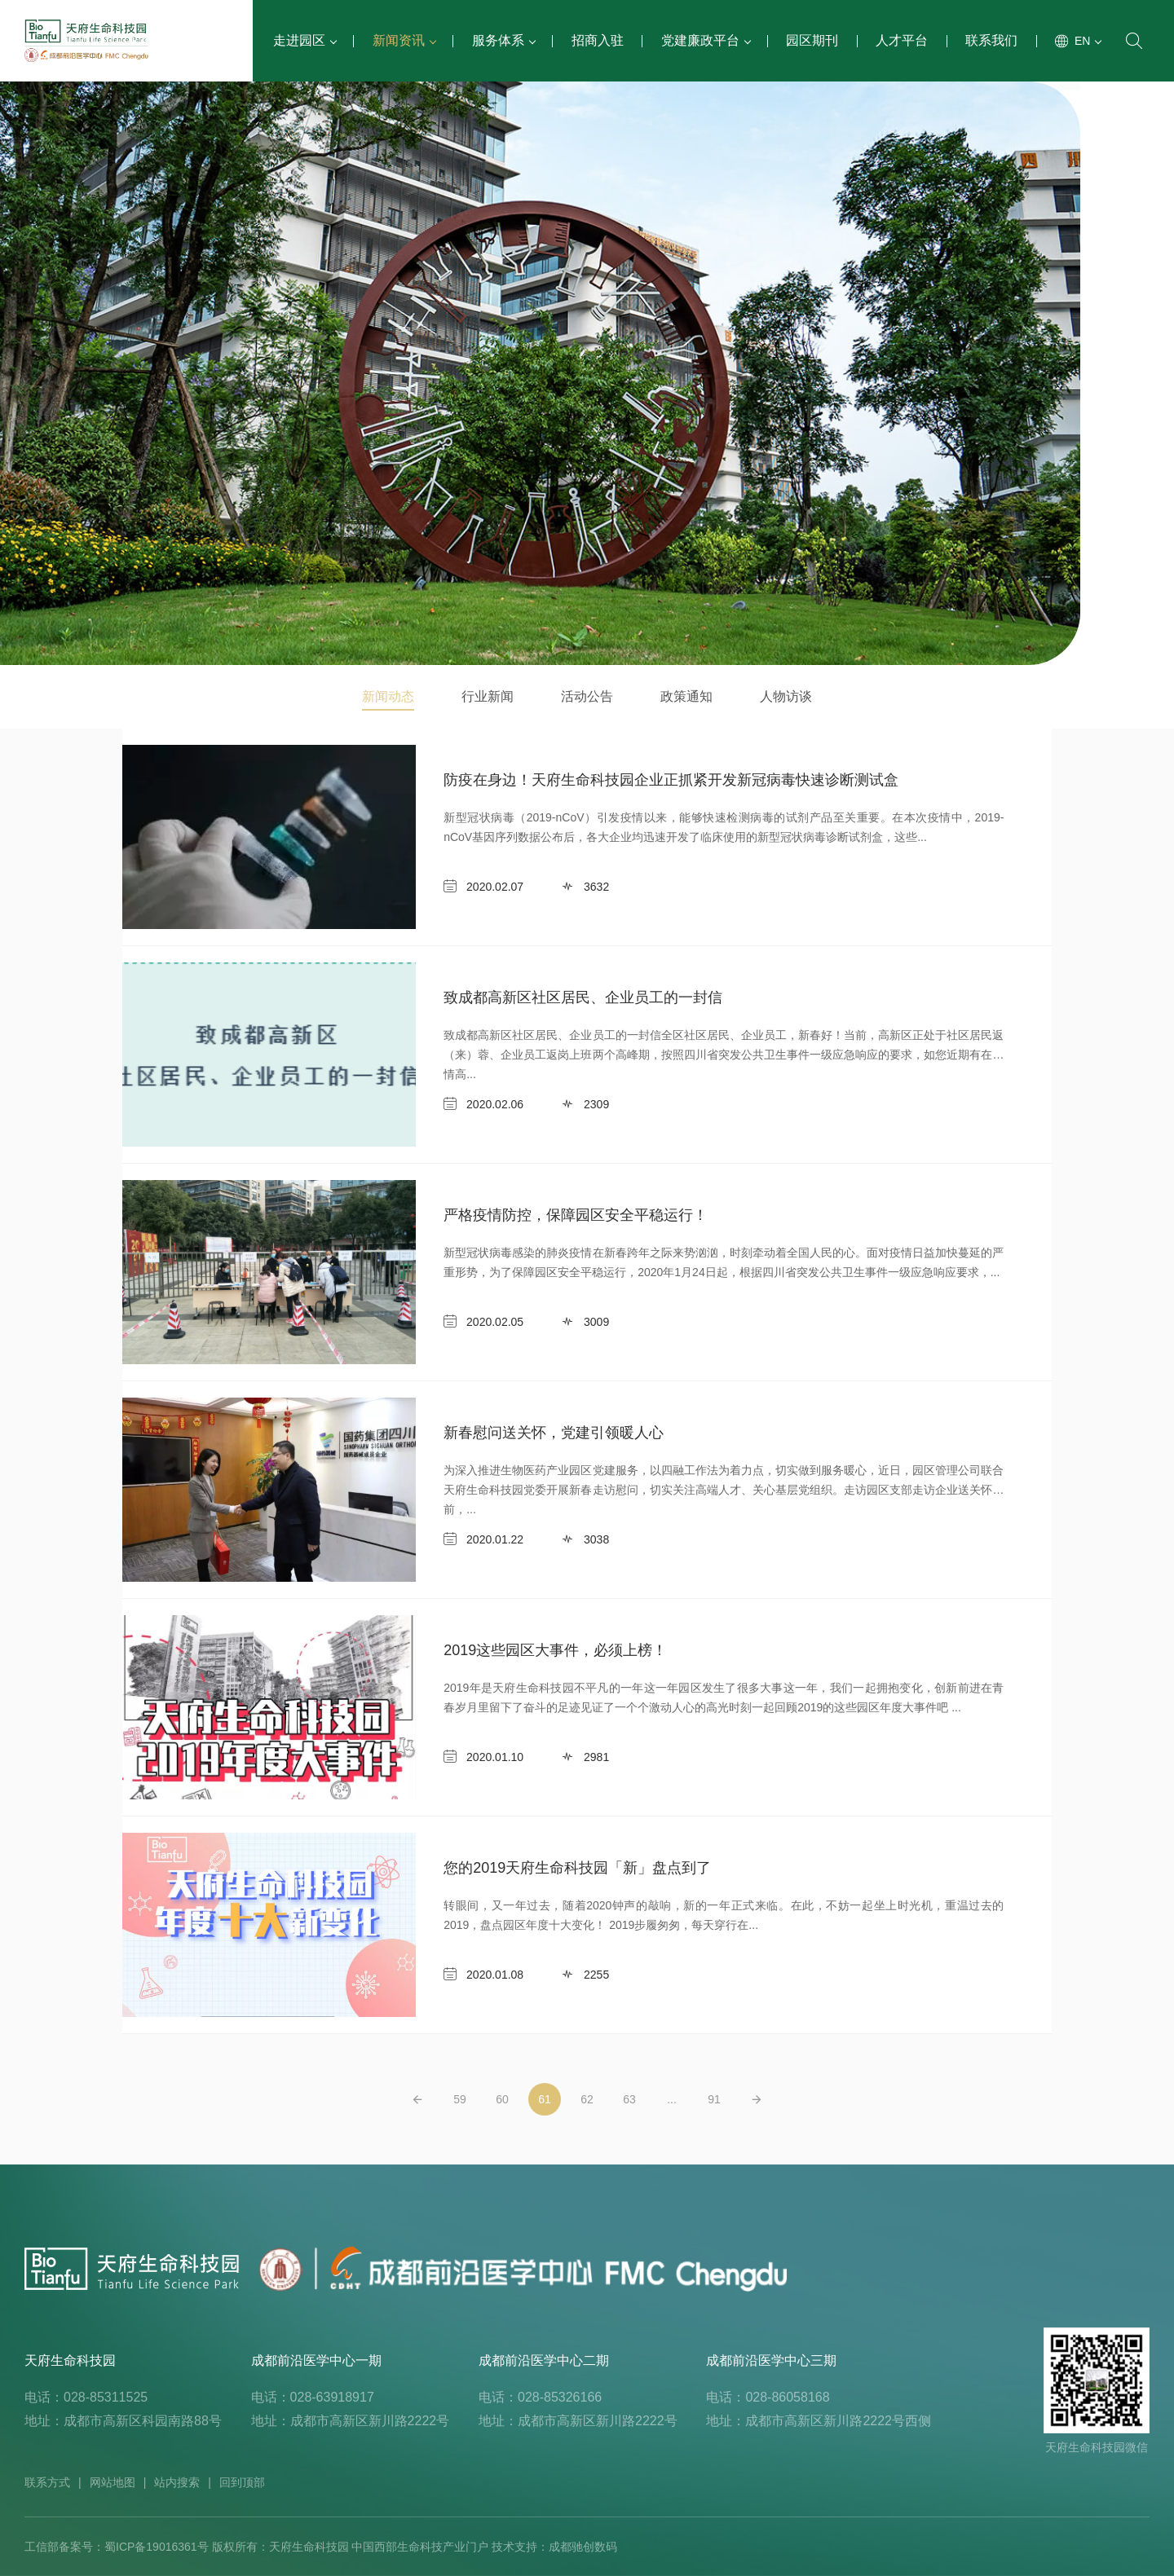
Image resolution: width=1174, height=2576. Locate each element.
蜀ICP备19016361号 (156, 2546)
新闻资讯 (404, 40)
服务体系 (503, 40)
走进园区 (304, 40)
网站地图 (112, 2482)
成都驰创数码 (583, 2546)
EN (1087, 40)
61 (544, 2099)
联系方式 (47, 2482)
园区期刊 (812, 40)
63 (629, 2099)
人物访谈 (786, 696)
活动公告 (587, 696)
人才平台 (902, 40)
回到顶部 (242, 2482)
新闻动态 (388, 696)
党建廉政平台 (705, 40)
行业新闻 (487, 696)
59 (459, 2099)
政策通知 (686, 696)
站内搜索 (177, 2482)
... (672, 2099)
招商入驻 (598, 40)
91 (714, 2099)
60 (502, 2099)
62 (587, 2099)
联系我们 (991, 40)
